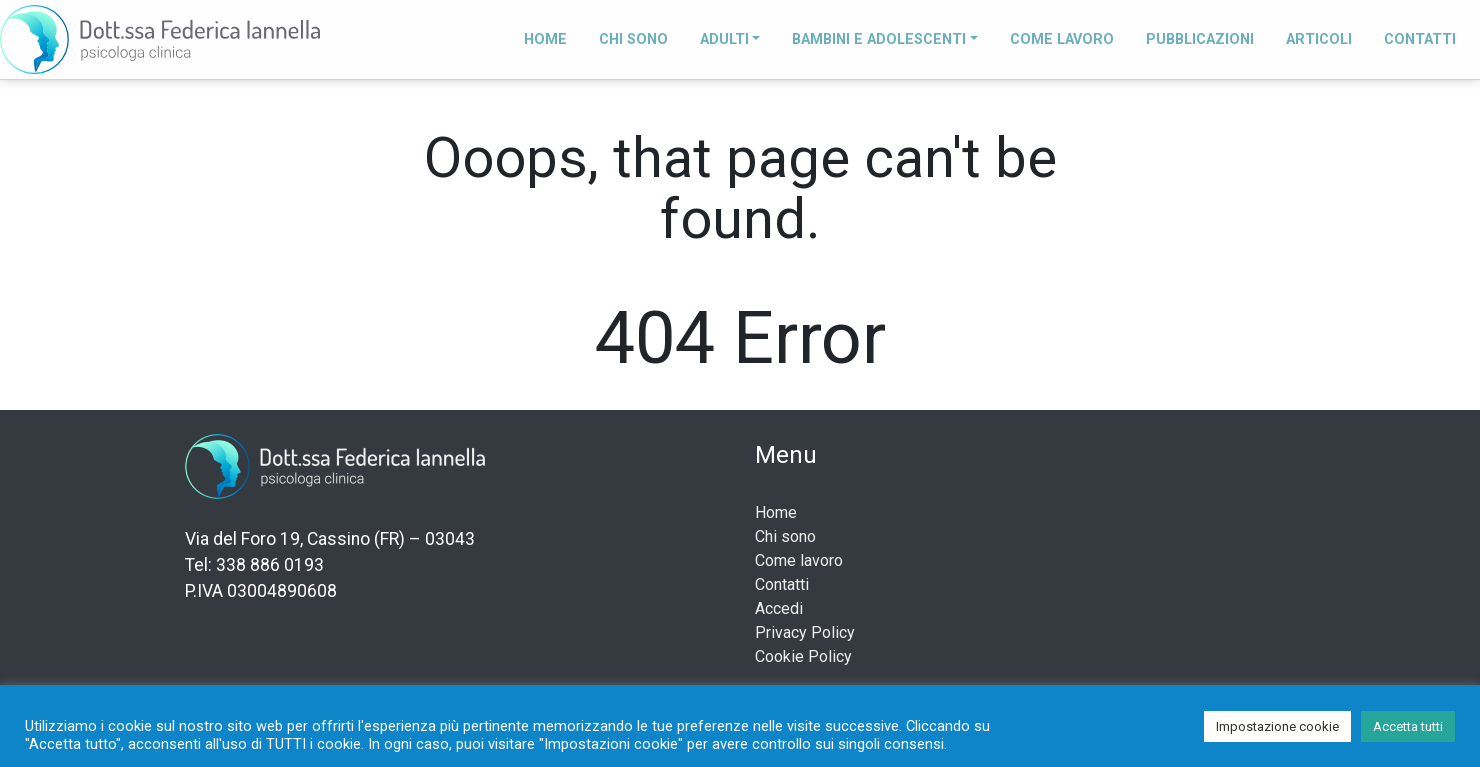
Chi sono (633, 39)
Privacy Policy (805, 632)
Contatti (1420, 39)
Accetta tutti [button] (1408, 726)
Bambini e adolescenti (879, 39)
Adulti (724, 39)
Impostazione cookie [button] (1277, 726)
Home (545, 39)
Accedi (779, 608)
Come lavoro (1062, 39)
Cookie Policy (803, 656)
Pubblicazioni (1200, 39)
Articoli (1319, 39)
